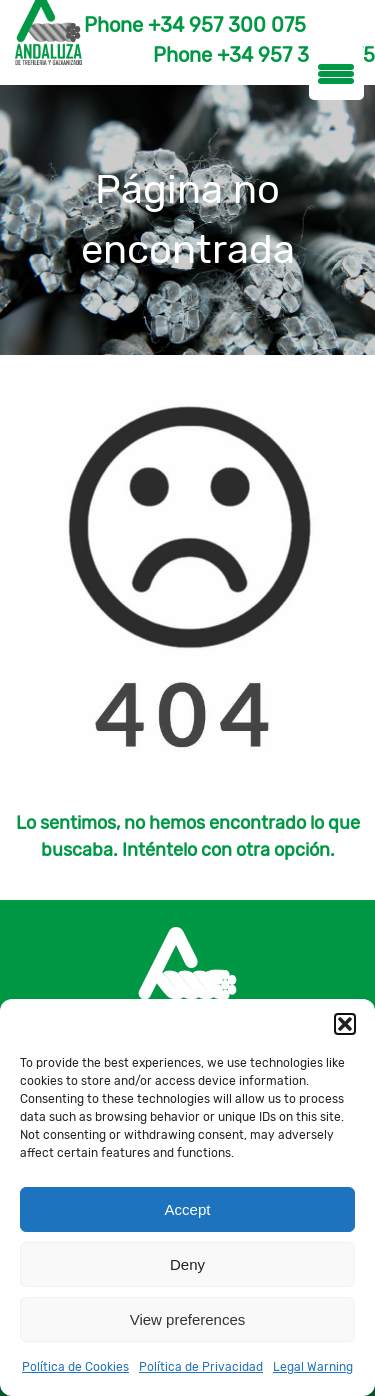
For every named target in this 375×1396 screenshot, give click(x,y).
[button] (345, 1024)
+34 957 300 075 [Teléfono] (227, 25)
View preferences (188, 1319)
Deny (187, 1264)
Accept (188, 1209)
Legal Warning (313, 1367)
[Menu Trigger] (336, 72)
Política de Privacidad (201, 1367)
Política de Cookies (75, 1367)
